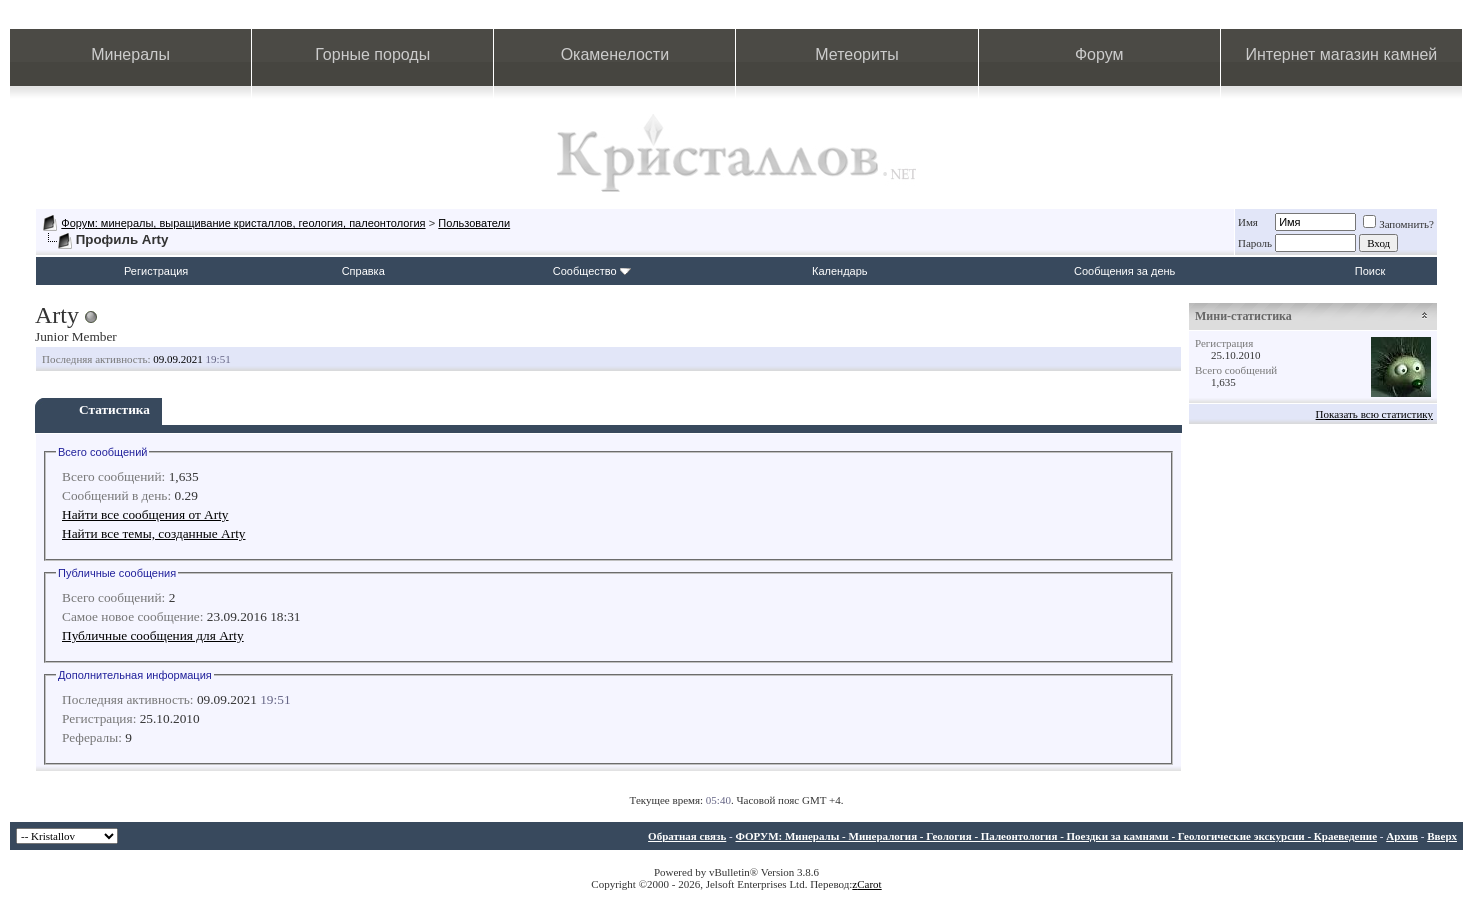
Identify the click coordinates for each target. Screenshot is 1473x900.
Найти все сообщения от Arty (145, 514)
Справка (363, 271)
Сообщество (592, 271)
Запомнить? (1398, 224)
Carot (869, 884)
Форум (1099, 54)
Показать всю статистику (1374, 414)
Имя (1248, 222)
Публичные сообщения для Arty (153, 635)
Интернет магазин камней (1341, 54)
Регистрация (156, 271)
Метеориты (856, 54)
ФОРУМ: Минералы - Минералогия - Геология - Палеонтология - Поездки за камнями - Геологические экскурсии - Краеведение (1056, 836)
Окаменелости (615, 54)
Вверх (1442, 836)
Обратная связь (687, 836)
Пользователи (474, 223)
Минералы (130, 54)
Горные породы (372, 54)
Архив (1402, 836)
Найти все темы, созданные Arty (154, 533)
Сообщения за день (1124, 271)
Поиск (1370, 271)
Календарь (840, 271)
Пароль (1255, 243)
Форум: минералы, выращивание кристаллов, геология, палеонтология (243, 223)
